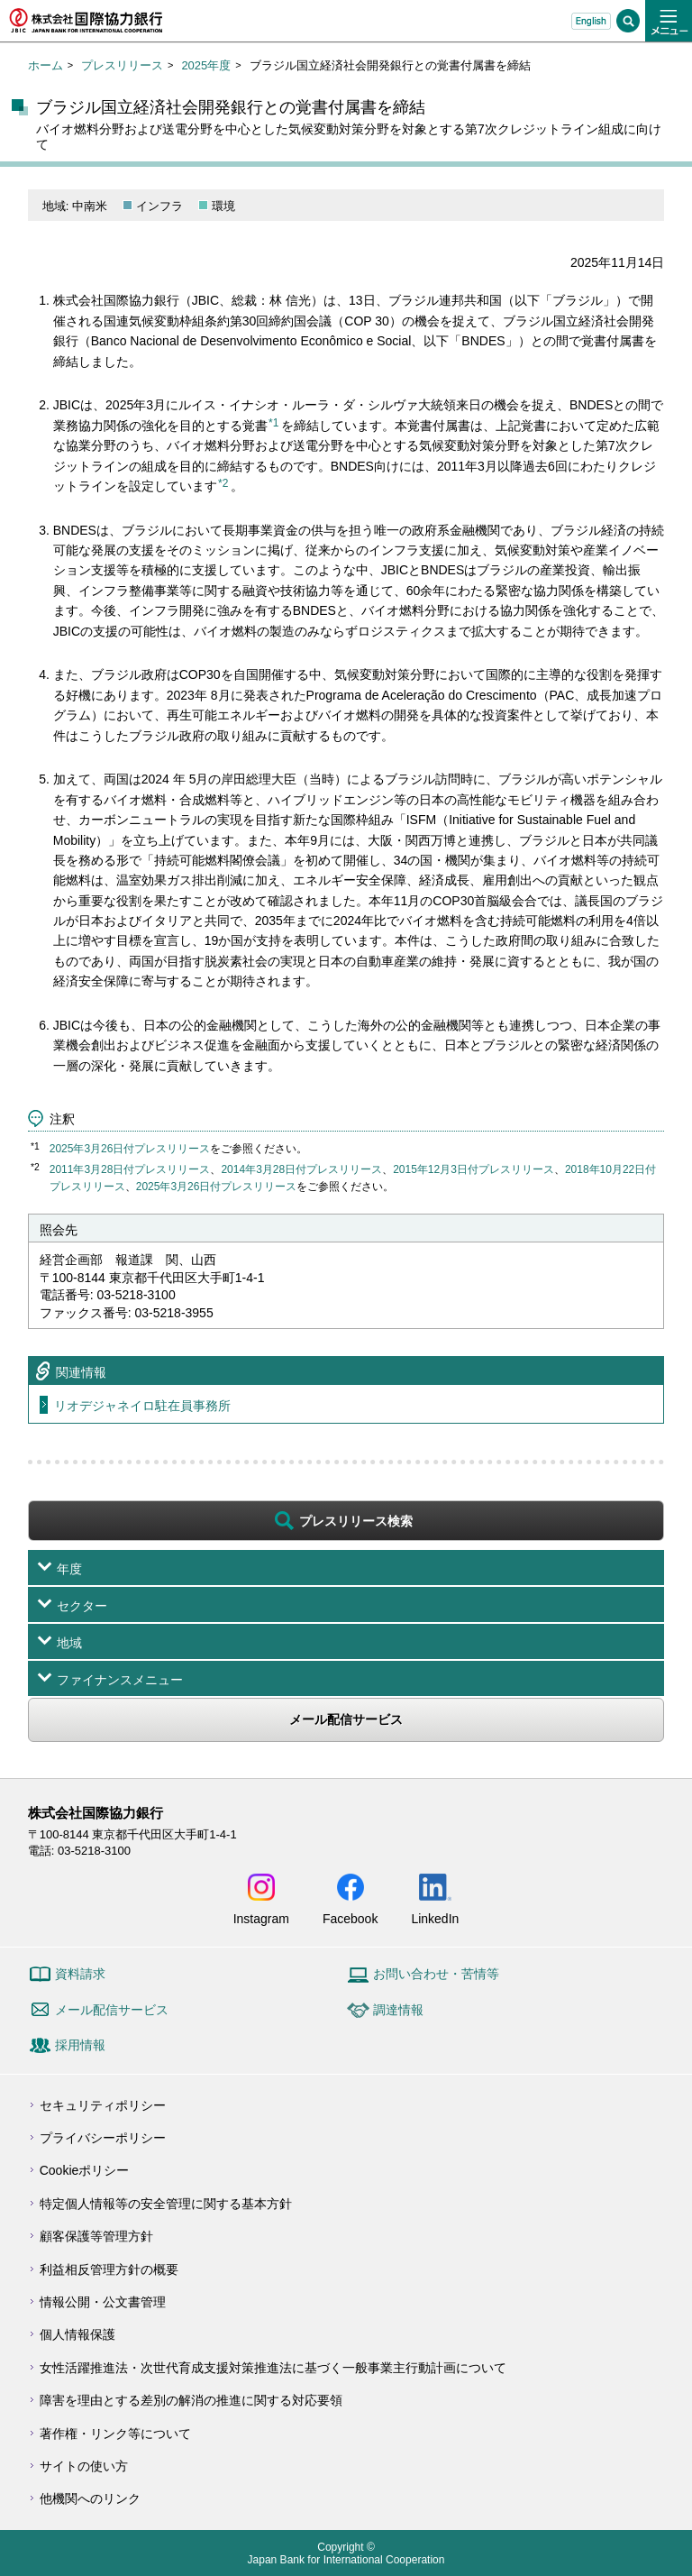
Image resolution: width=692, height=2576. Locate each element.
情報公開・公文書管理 (103, 2302)
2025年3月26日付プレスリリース (130, 1148)
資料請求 (80, 1973)
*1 (273, 423)
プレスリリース (122, 65)
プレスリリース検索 (356, 1521)
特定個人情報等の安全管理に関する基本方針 (166, 2203)
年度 (69, 1569)
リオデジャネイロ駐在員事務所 (142, 1405)
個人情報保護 (77, 2334)
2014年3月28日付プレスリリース (301, 1169)
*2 (223, 483)
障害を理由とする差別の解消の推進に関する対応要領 (191, 2400)
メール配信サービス (346, 1719)
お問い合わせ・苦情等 (436, 1973)
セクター (82, 1606)
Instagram (261, 1918)
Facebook (350, 1918)
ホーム (45, 65)
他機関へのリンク (90, 2498)
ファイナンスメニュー (120, 1680)
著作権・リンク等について (115, 2433)
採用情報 (80, 2045)
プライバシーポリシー (103, 2138)
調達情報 (398, 2010)
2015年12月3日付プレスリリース (473, 1169)
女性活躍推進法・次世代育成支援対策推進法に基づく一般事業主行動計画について (273, 2368)
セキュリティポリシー (103, 2105)
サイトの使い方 (84, 2466)
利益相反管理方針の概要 (109, 2269)
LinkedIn (435, 1918)
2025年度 (206, 65)
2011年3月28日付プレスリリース (130, 1169)
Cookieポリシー (85, 2170)
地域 (69, 1643)
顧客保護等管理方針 (96, 2236)
